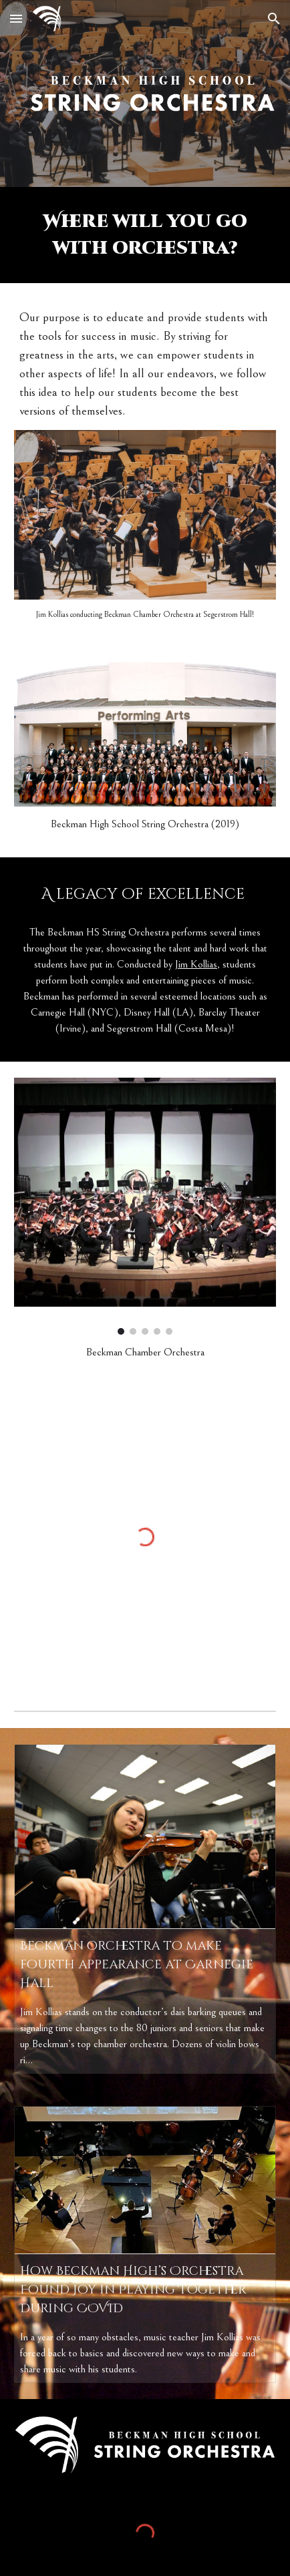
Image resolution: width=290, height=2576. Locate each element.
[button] (16, 18)
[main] (145, 235)
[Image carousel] (145, 1206)
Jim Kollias (196, 964)
